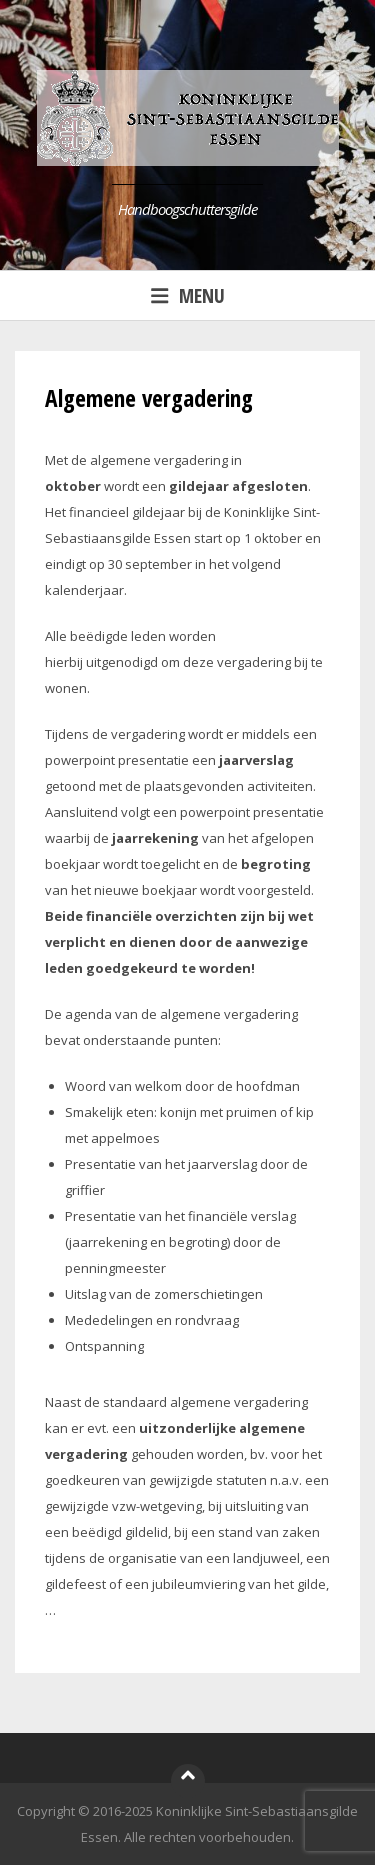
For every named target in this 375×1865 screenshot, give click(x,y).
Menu (188, 295)
